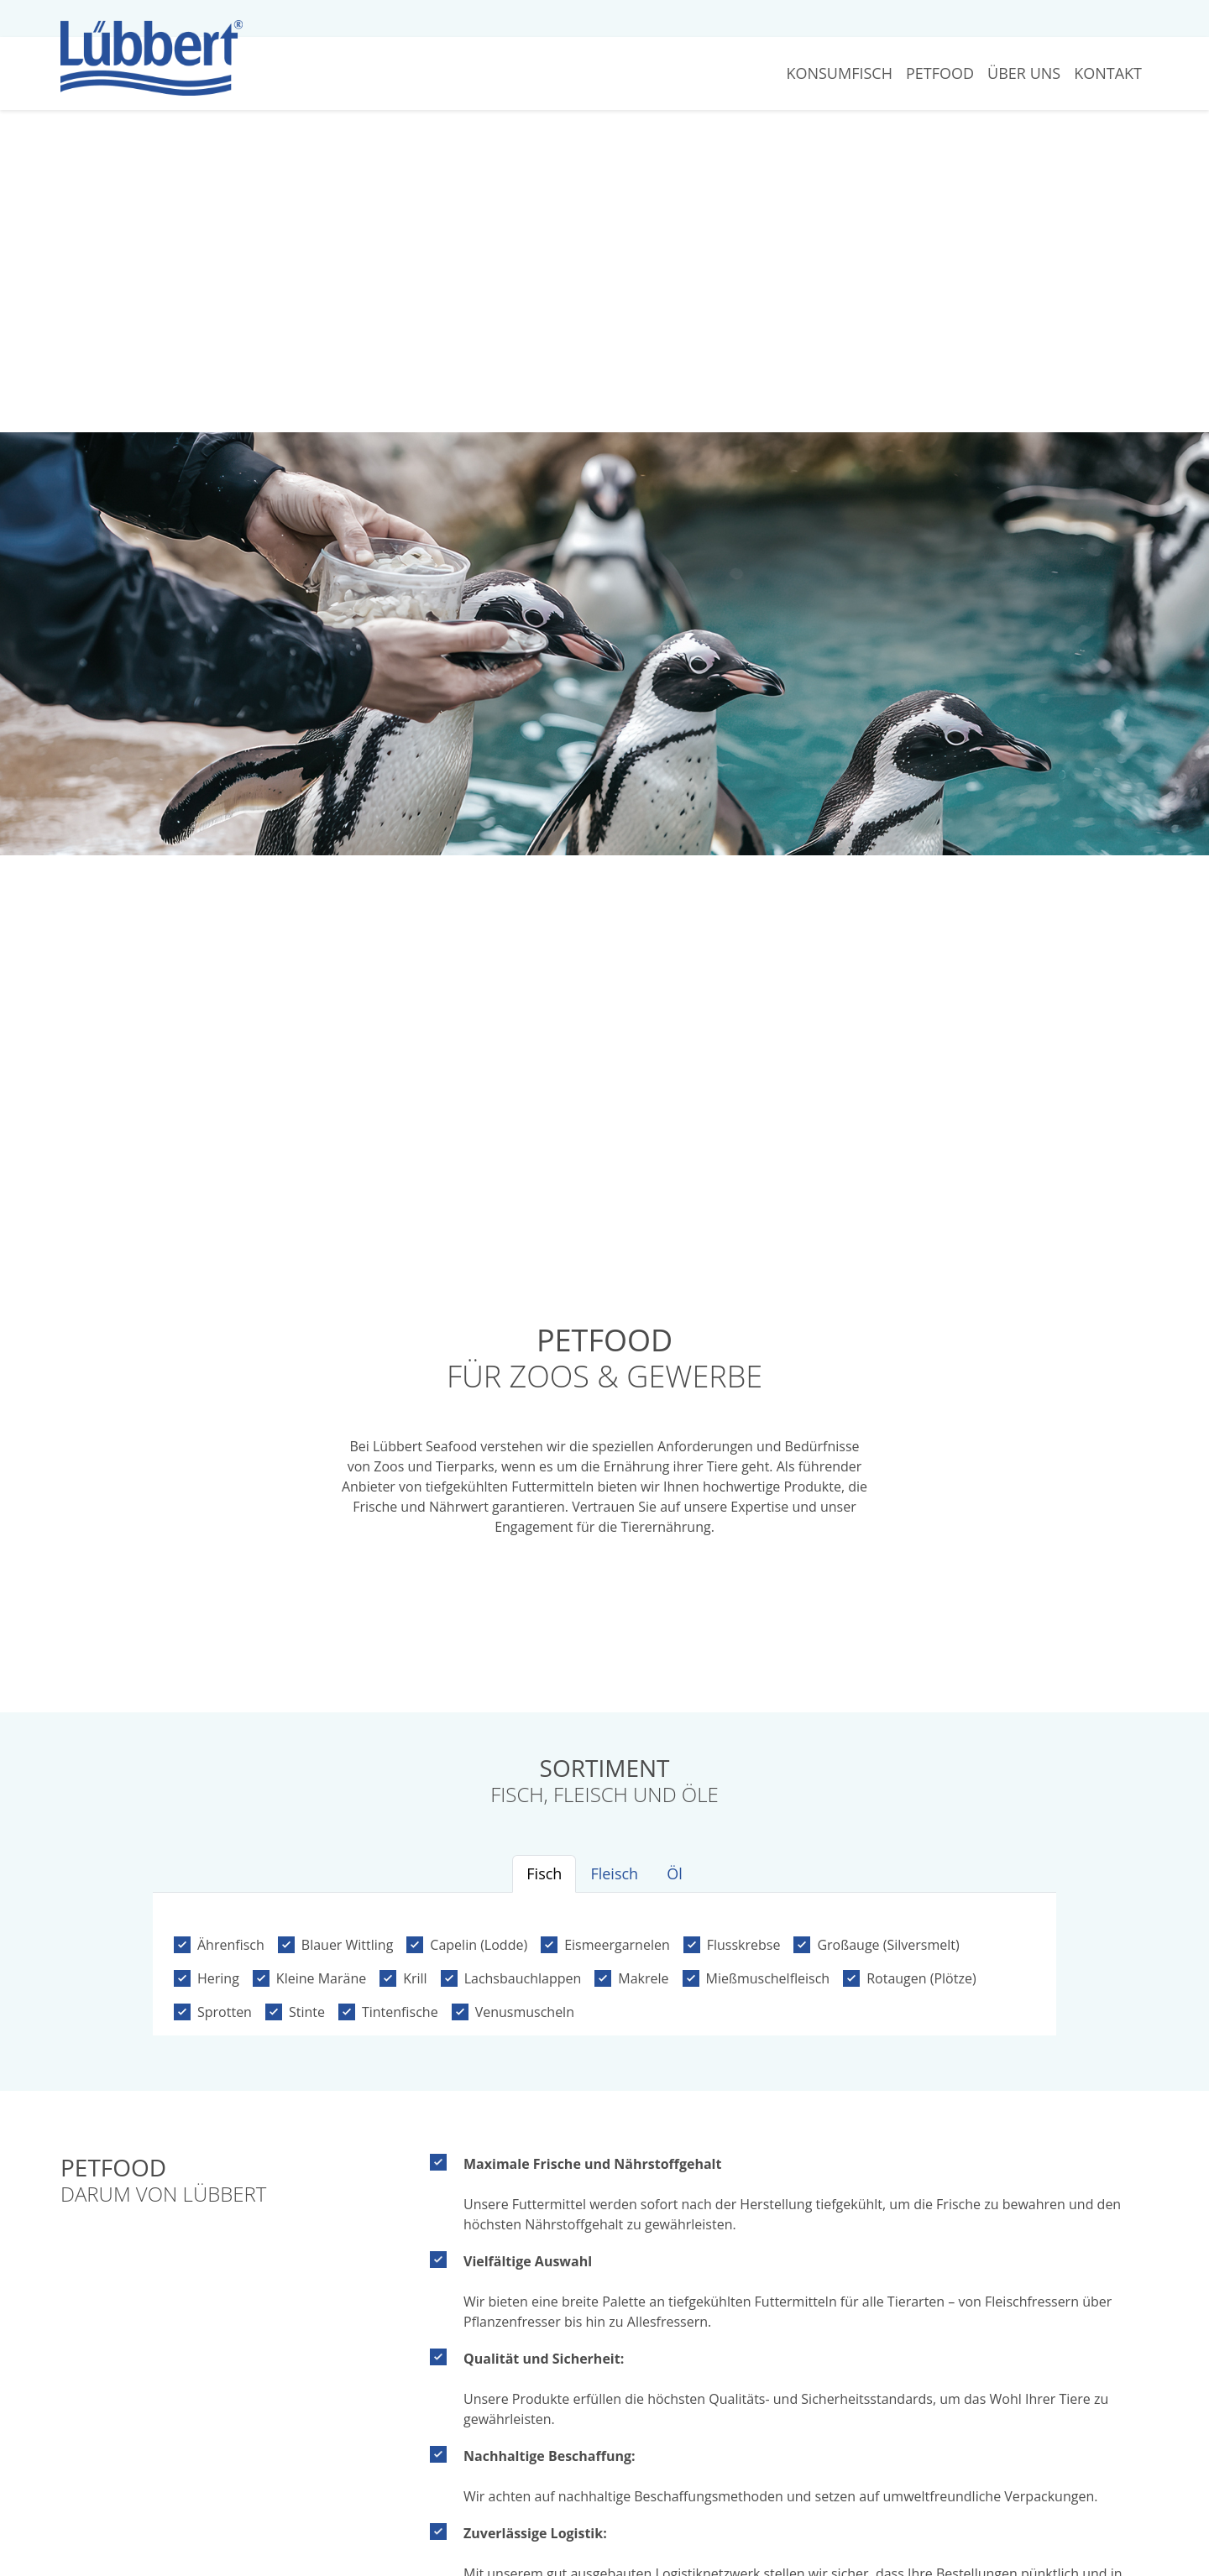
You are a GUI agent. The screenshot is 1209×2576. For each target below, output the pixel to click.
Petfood (940, 73)
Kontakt (1108, 73)
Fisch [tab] (544, 1873)
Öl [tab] (675, 1873)
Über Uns (1023, 73)
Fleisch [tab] (614, 1873)
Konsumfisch (839, 73)
